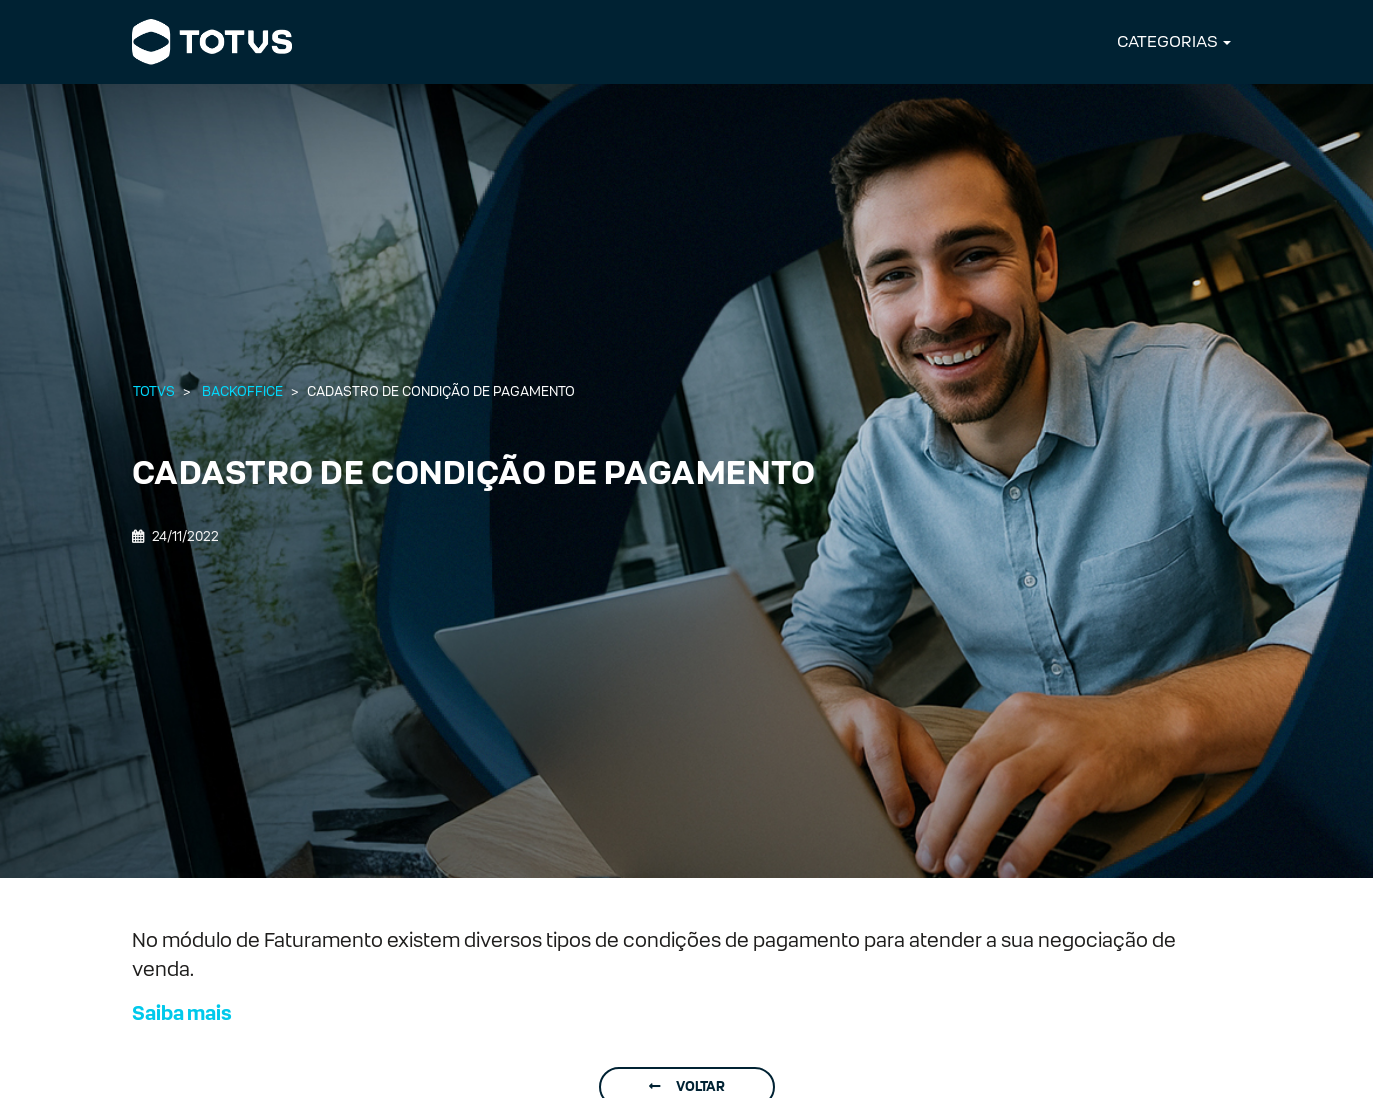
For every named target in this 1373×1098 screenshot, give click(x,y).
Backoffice (242, 391)
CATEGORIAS (1167, 41)
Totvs (154, 391)
